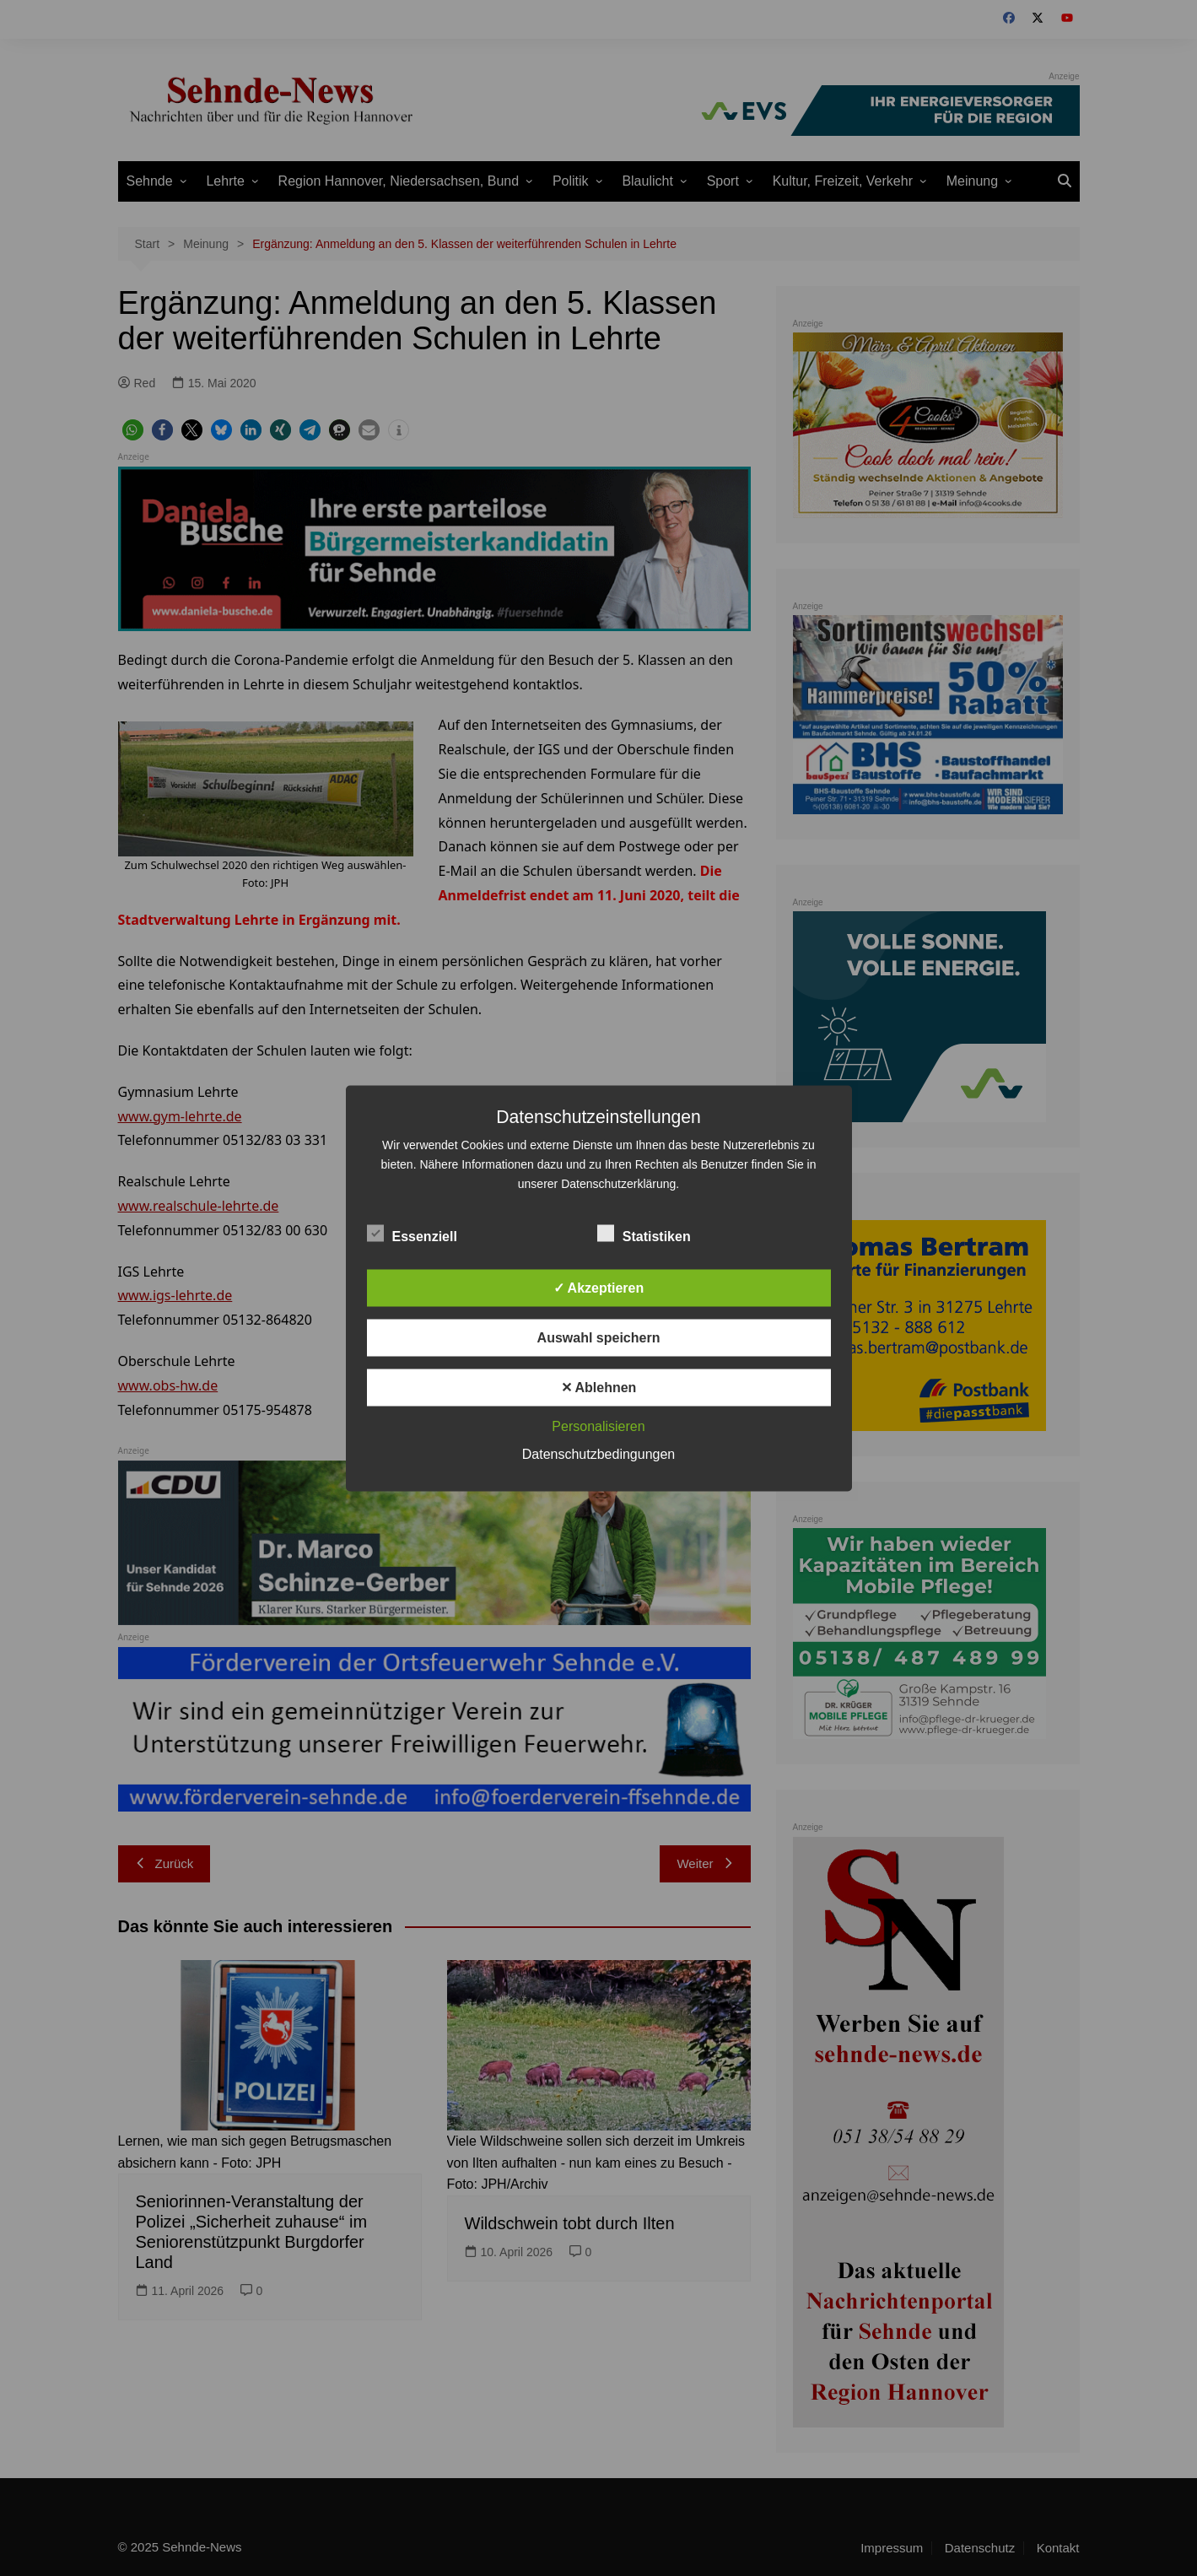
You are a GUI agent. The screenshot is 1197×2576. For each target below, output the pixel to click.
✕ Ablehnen (599, 1387)
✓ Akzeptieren (598, 1287)
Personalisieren (598, 1425)
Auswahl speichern (599, 1337)
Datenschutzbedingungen (598, 1453)
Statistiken (644, 1233)
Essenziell (412, 1233)
